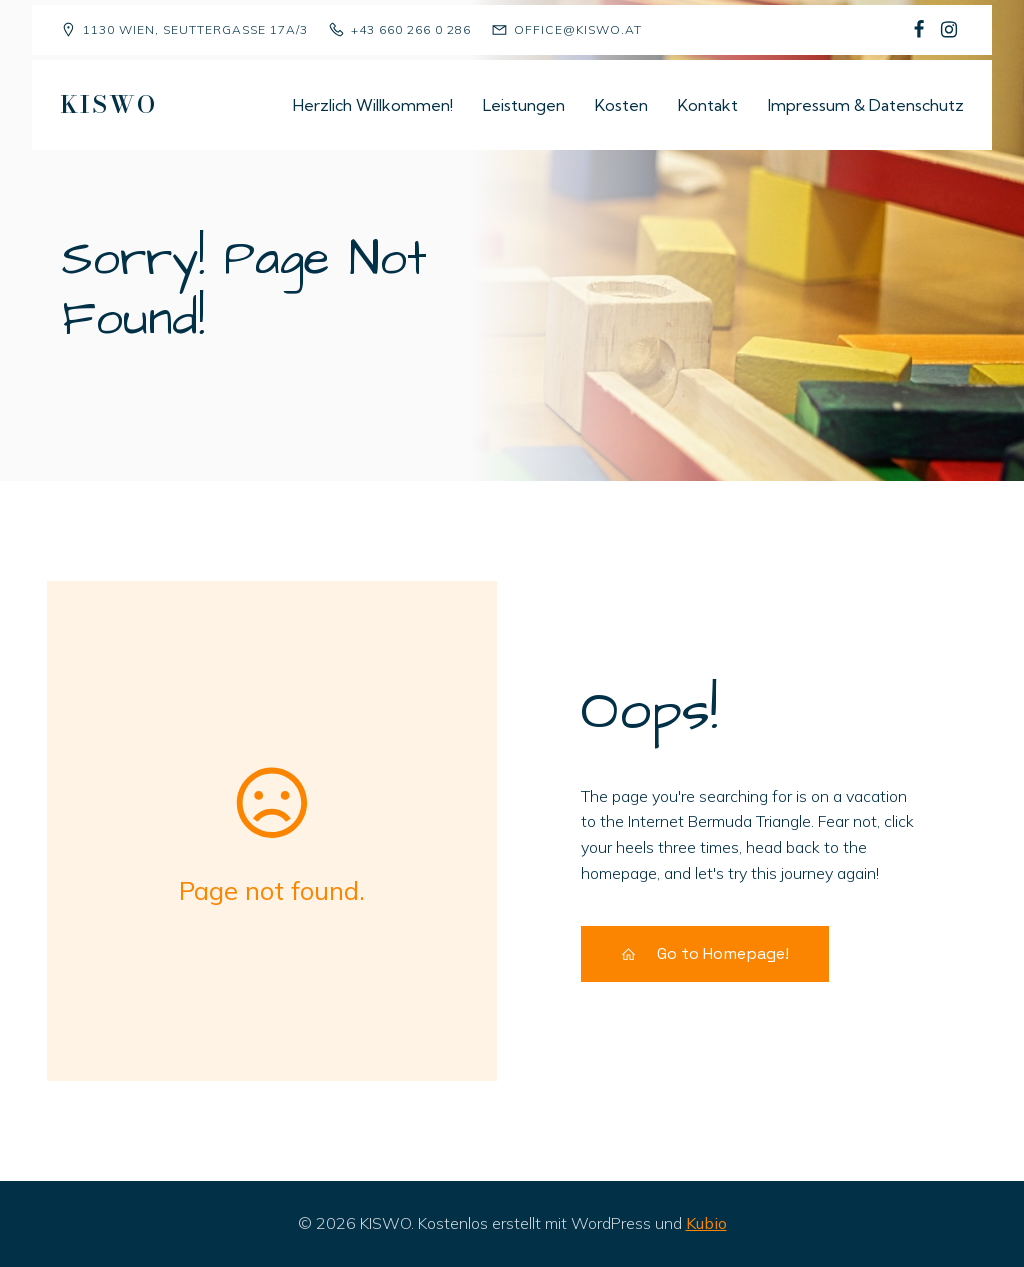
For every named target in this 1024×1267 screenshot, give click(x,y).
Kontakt (708, 105)
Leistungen (524, 105)
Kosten (621, 105)
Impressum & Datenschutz (866, 105)
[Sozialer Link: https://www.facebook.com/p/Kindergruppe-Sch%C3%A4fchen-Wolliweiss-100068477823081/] (919, 30)
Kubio (706, 1223)
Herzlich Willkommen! (373, 105)
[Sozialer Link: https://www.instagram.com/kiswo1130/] (949, 30)
